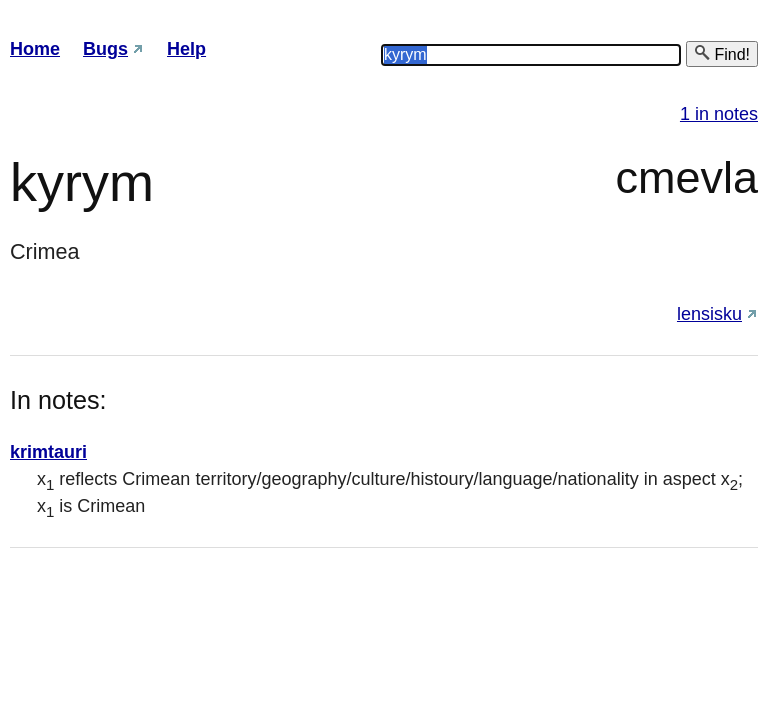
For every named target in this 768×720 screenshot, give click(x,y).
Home (35, 49)
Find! (722, 53)
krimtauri (48, 452)
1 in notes (719, 114)
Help (186, 49)
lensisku (709, 314)
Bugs (105, 49)
